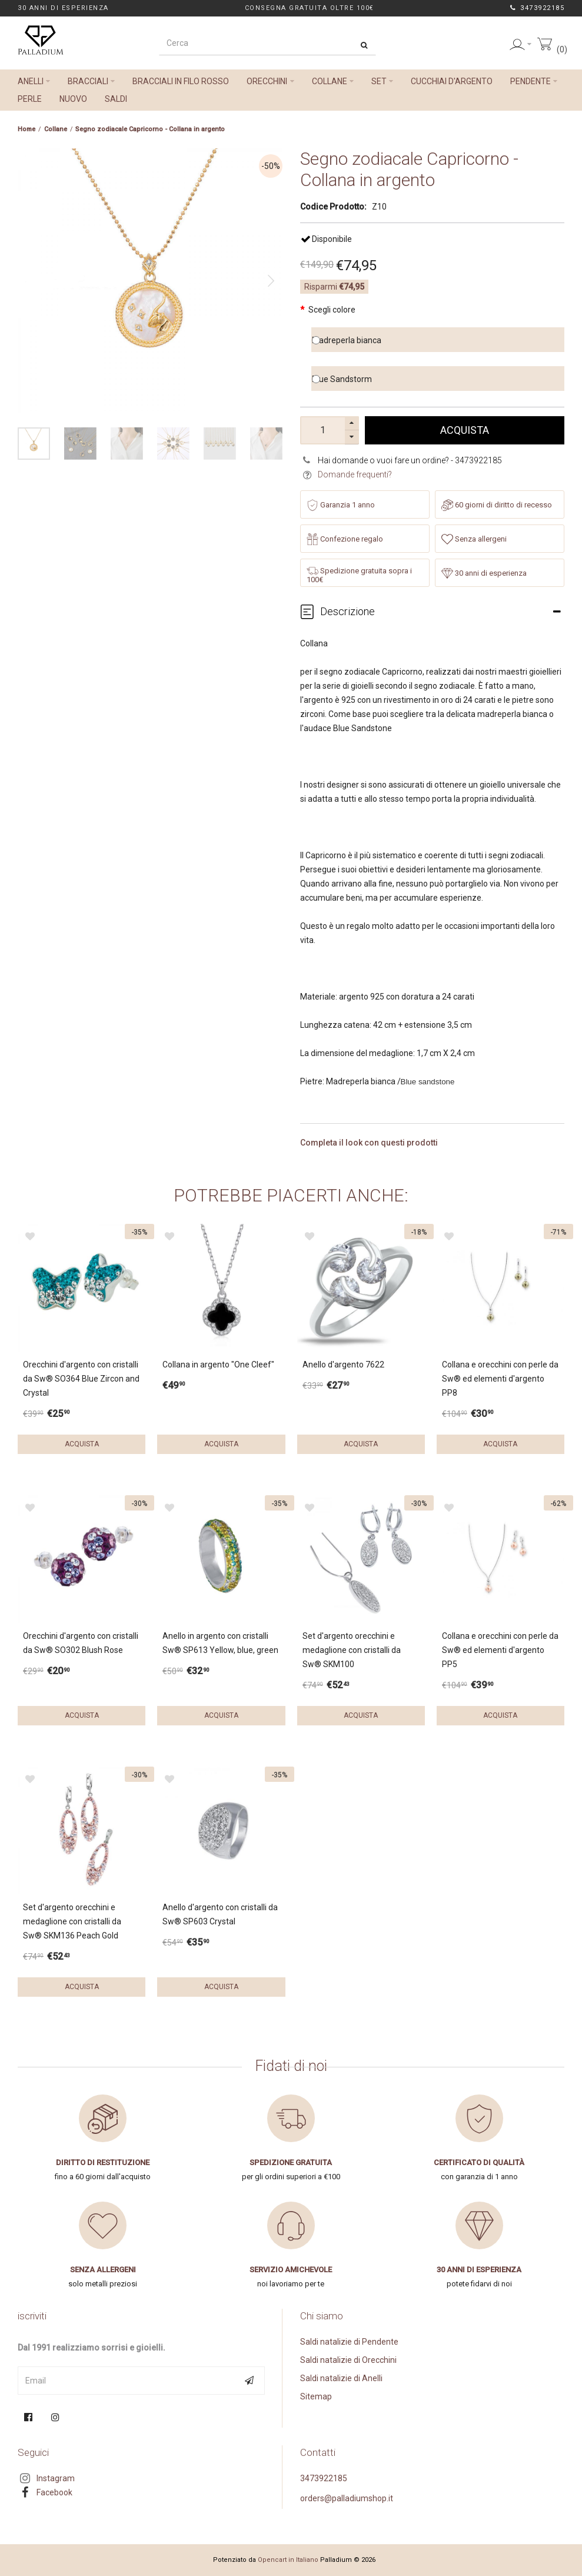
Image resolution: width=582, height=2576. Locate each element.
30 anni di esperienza (484, 573)
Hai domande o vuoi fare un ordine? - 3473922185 (410, 460)
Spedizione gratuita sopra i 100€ (359, 574)
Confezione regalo (345, 539)
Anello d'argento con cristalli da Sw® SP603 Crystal (220, 1914)
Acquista (464, 430)
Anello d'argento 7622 (343, 1364)
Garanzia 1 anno (341, 505)
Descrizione (347, 611)
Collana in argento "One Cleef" (218, 1364)
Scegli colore (331, 309)
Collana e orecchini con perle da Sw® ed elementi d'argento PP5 (500, 1650)
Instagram (55, 2478)
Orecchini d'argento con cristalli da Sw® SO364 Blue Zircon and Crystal (81, 1378)
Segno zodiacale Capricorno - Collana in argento (150, 129)
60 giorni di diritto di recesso (496, 505)
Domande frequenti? (355, 474)
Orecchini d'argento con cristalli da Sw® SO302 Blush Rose (80, 1643)
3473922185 (541, 8)
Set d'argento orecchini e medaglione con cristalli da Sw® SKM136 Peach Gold (72, 1921)
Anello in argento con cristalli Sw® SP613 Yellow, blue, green (220, 1643)
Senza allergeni (474, 539)
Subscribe (251, 2380)
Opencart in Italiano (288, 2560)
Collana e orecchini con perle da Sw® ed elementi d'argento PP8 (500, 1378)
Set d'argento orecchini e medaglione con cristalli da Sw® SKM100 (351, 1650)
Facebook (54, 2492)
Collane (55, 129)
